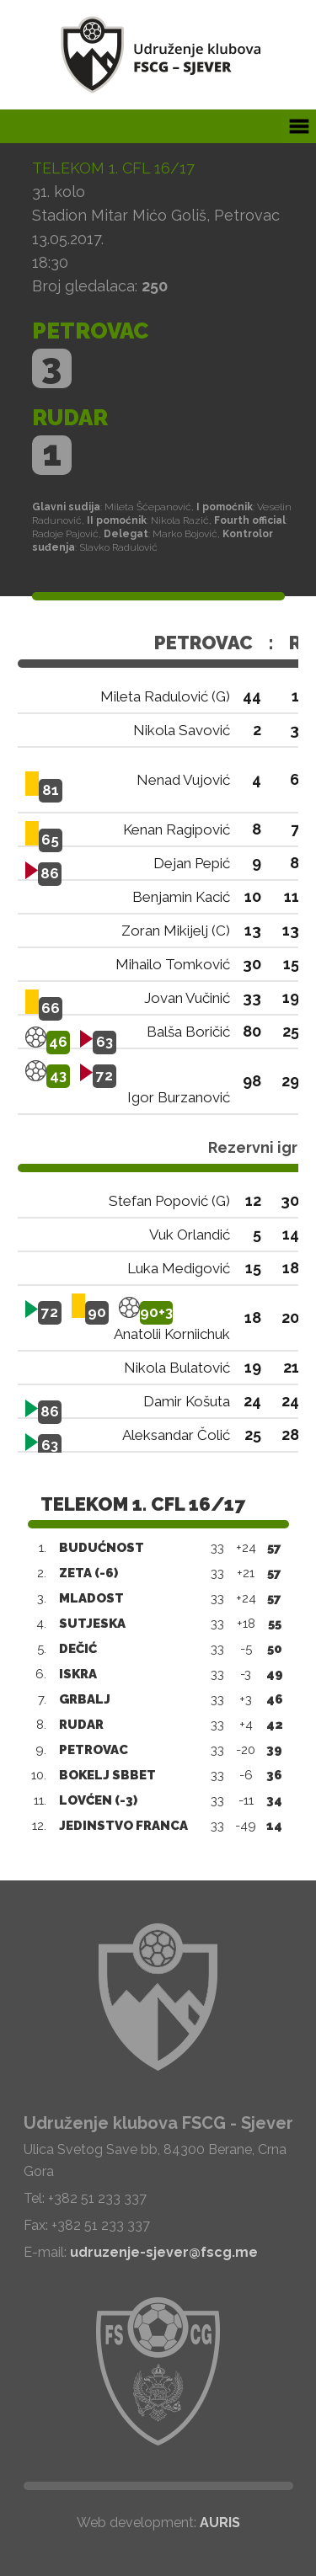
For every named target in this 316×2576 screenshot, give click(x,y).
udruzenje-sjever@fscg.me (164, 2252)
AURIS (220, 2523)
